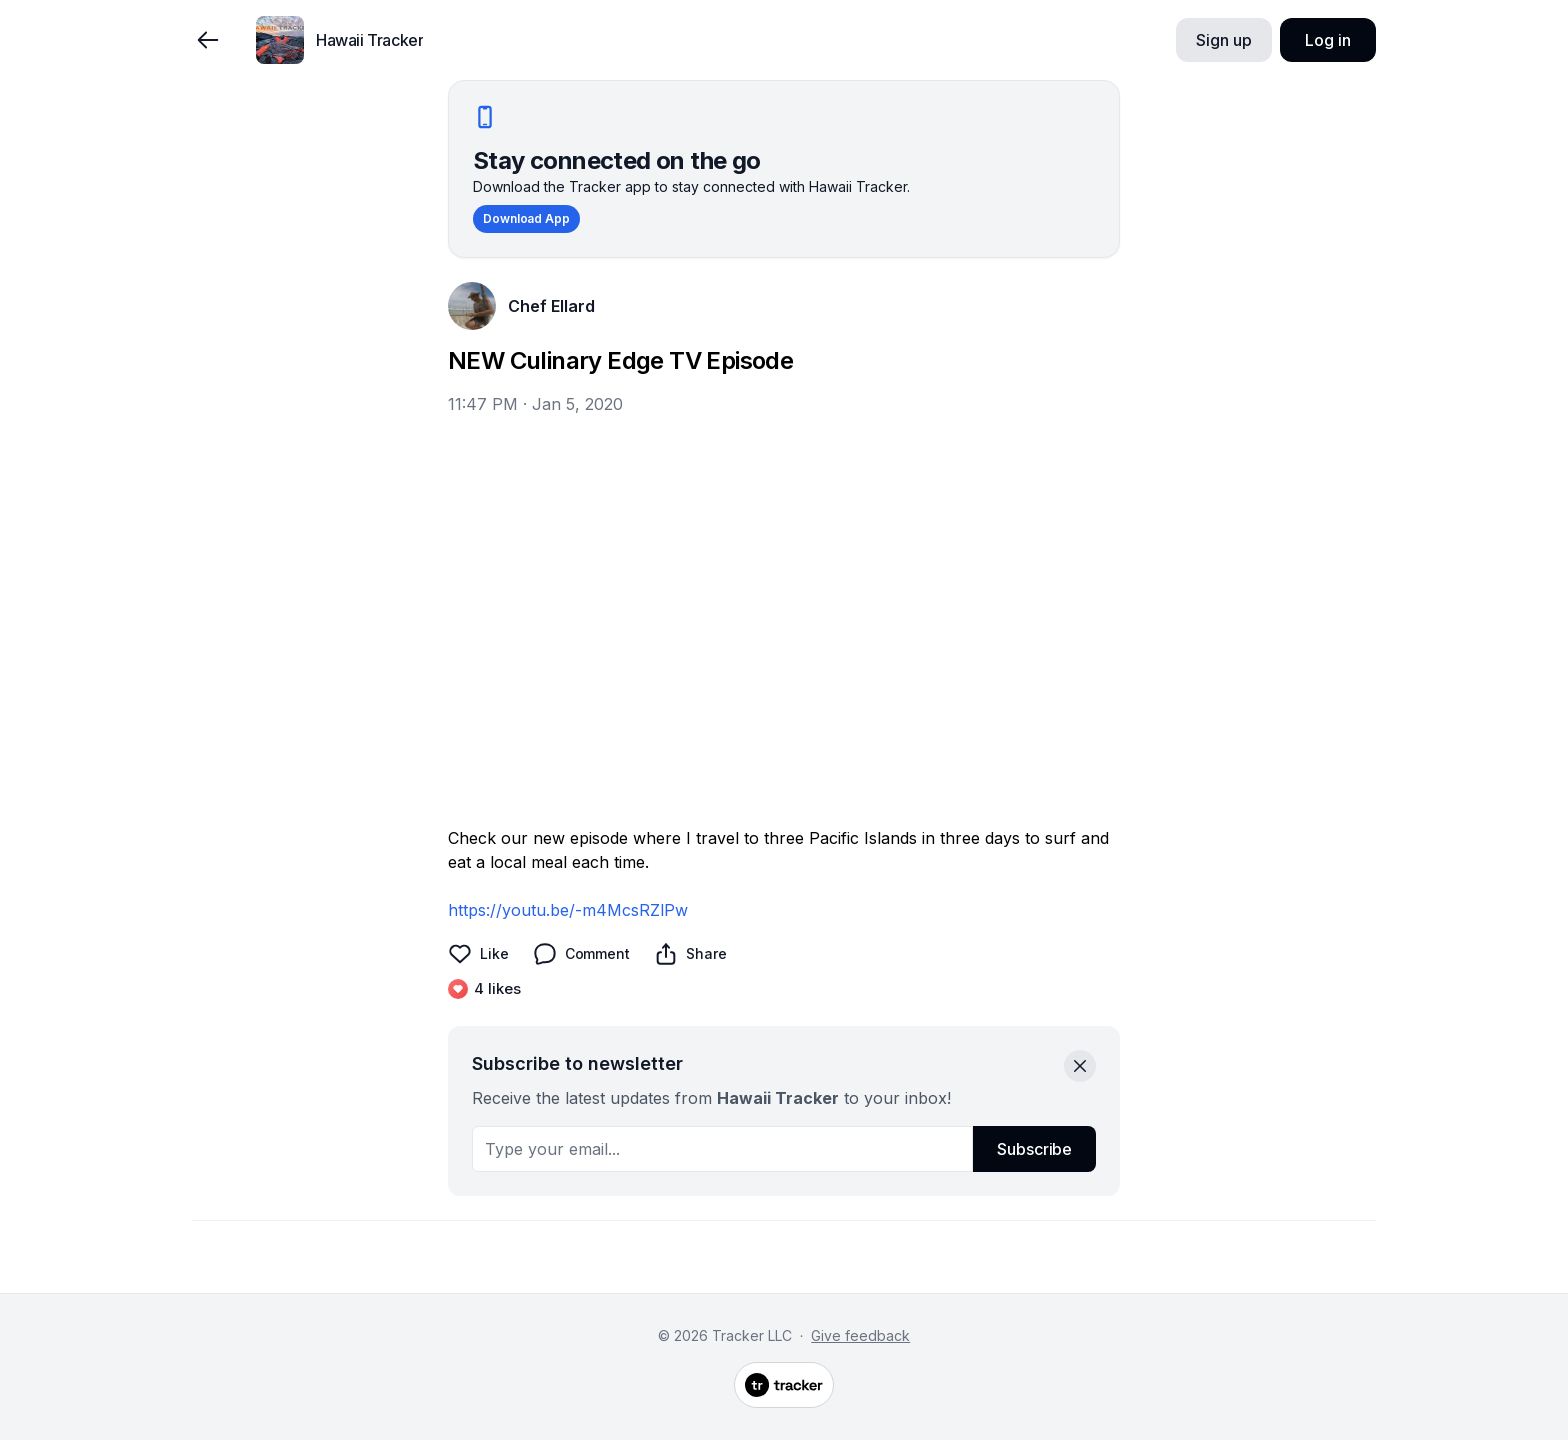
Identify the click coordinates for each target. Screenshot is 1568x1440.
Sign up (1223, 40)
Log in (1327, 40)
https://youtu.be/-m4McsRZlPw (568, 910)
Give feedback (860, 1335)
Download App (526, 218)
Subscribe (1034, 1149)
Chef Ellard (551, 306)
